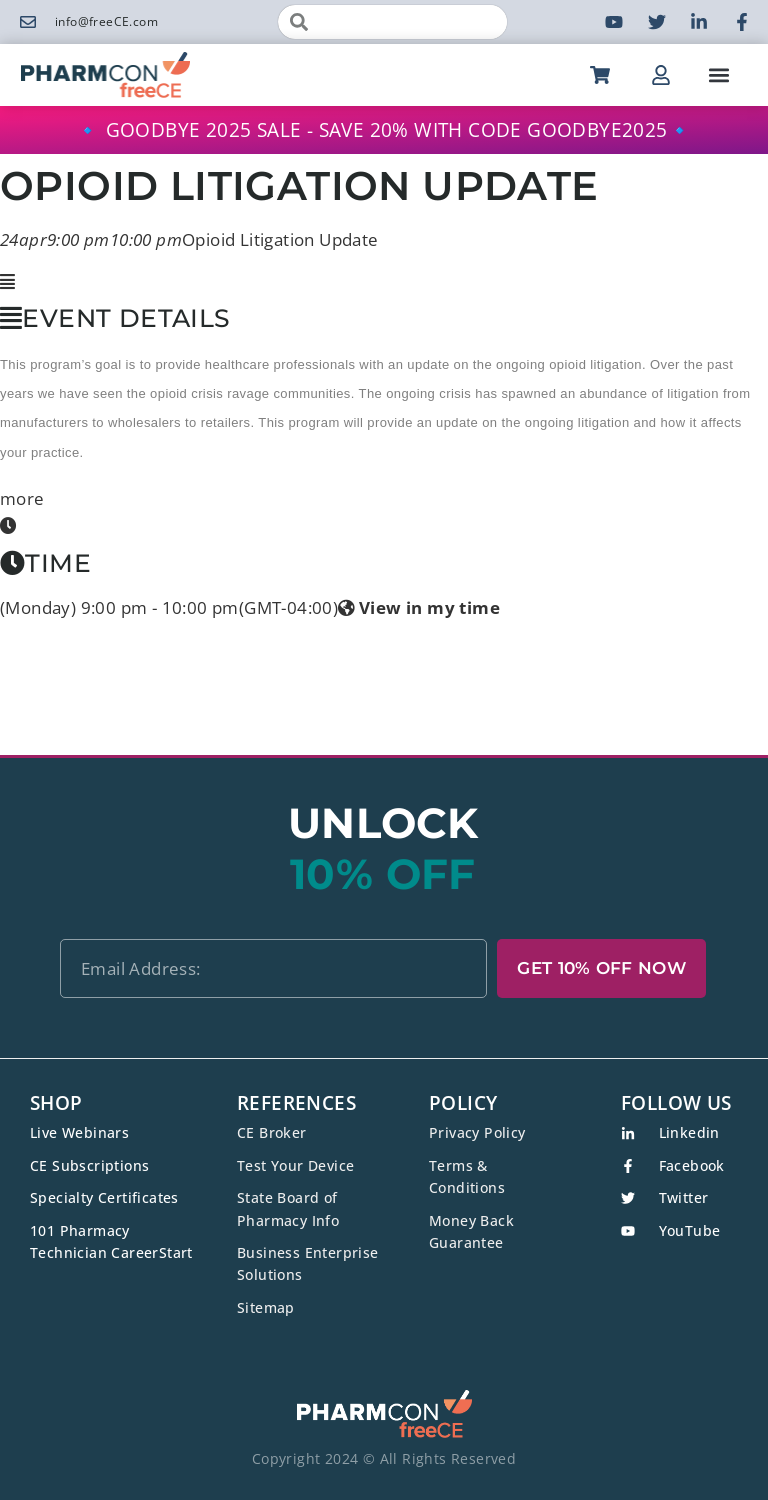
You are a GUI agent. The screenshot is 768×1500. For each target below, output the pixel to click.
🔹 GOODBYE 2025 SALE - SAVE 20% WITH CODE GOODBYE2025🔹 (384, 130)
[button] (719, 74)
